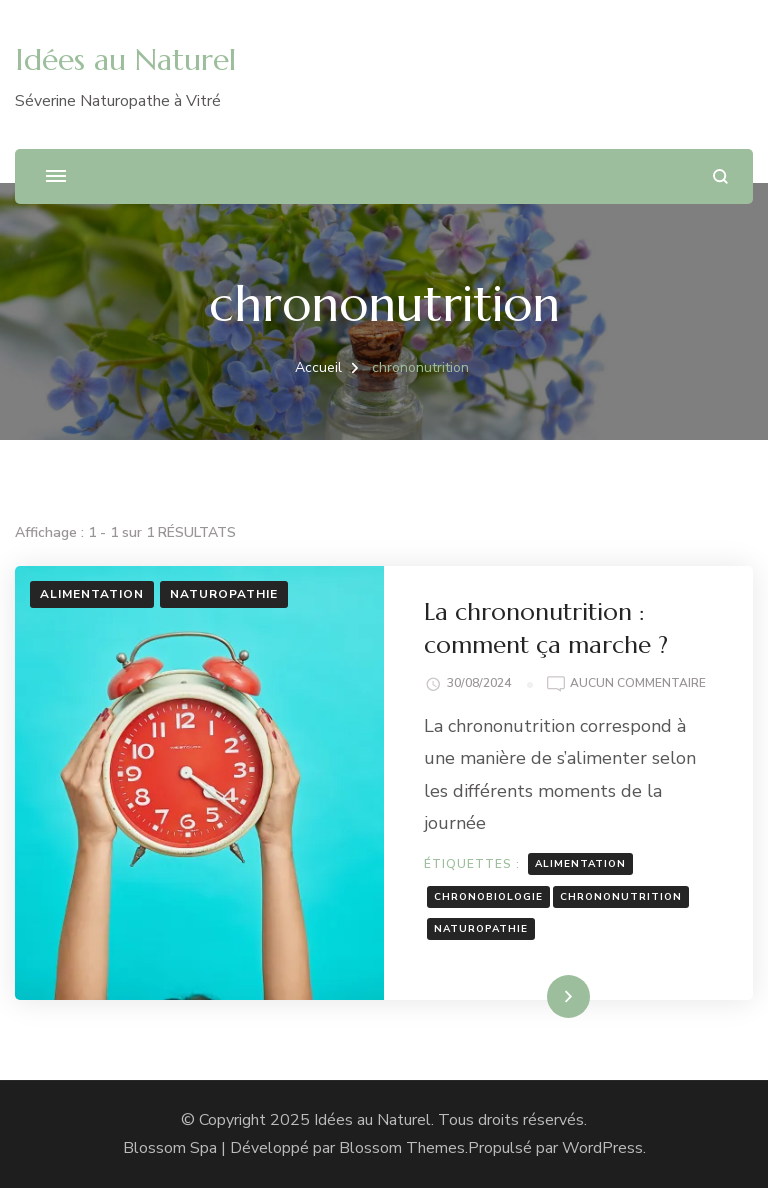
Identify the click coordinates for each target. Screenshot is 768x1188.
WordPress (602, 1148)
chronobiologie (488, 897)
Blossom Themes (402, 1148)
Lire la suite (534, 996)
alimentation (580, 864)
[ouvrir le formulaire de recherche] (720, 176)
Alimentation (92, 594)
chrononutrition (621, 897)
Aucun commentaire (638, 684)
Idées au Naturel (125, 59)
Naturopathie (224, 594)
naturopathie (481, 929)
